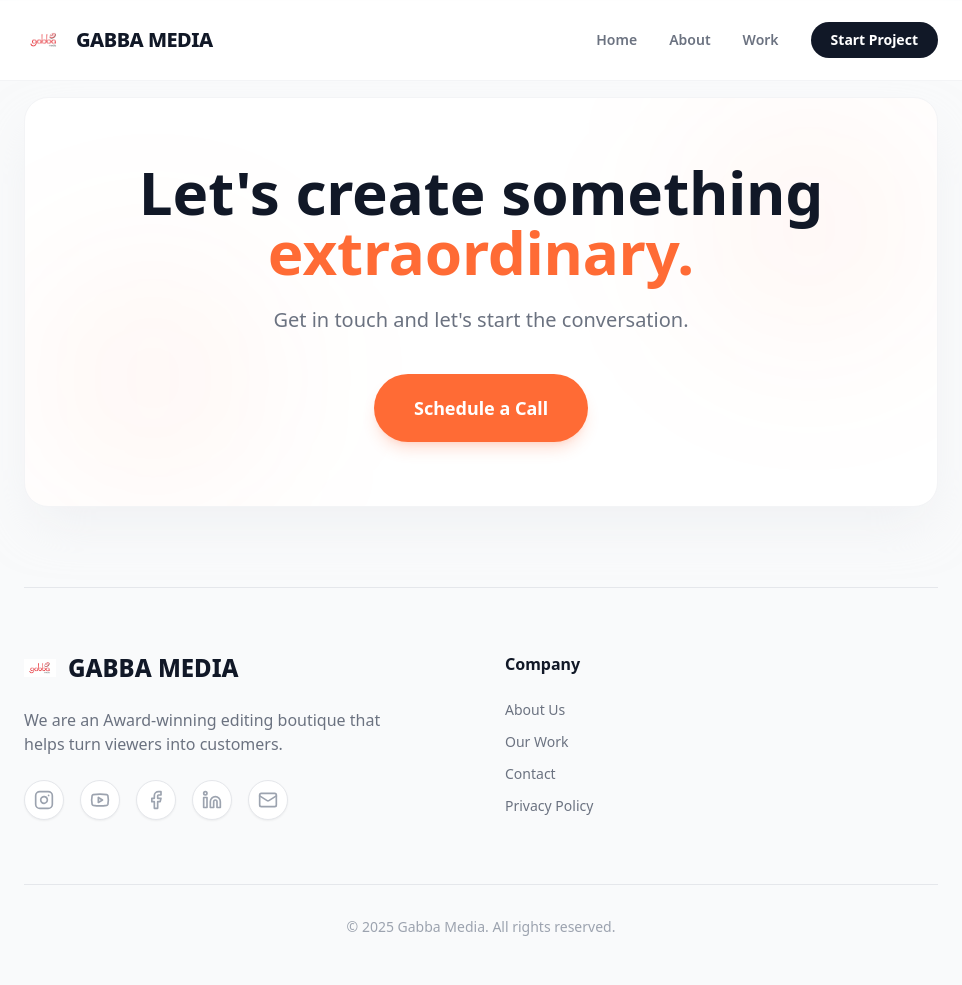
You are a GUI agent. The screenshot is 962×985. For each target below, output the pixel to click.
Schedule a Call (481, 408)
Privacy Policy (549, 805)
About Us (535, 709)
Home (616, 39)
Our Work (536, 741)
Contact (530, 773)
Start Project (874, 39)
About (689, 39)
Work (761, 39)
